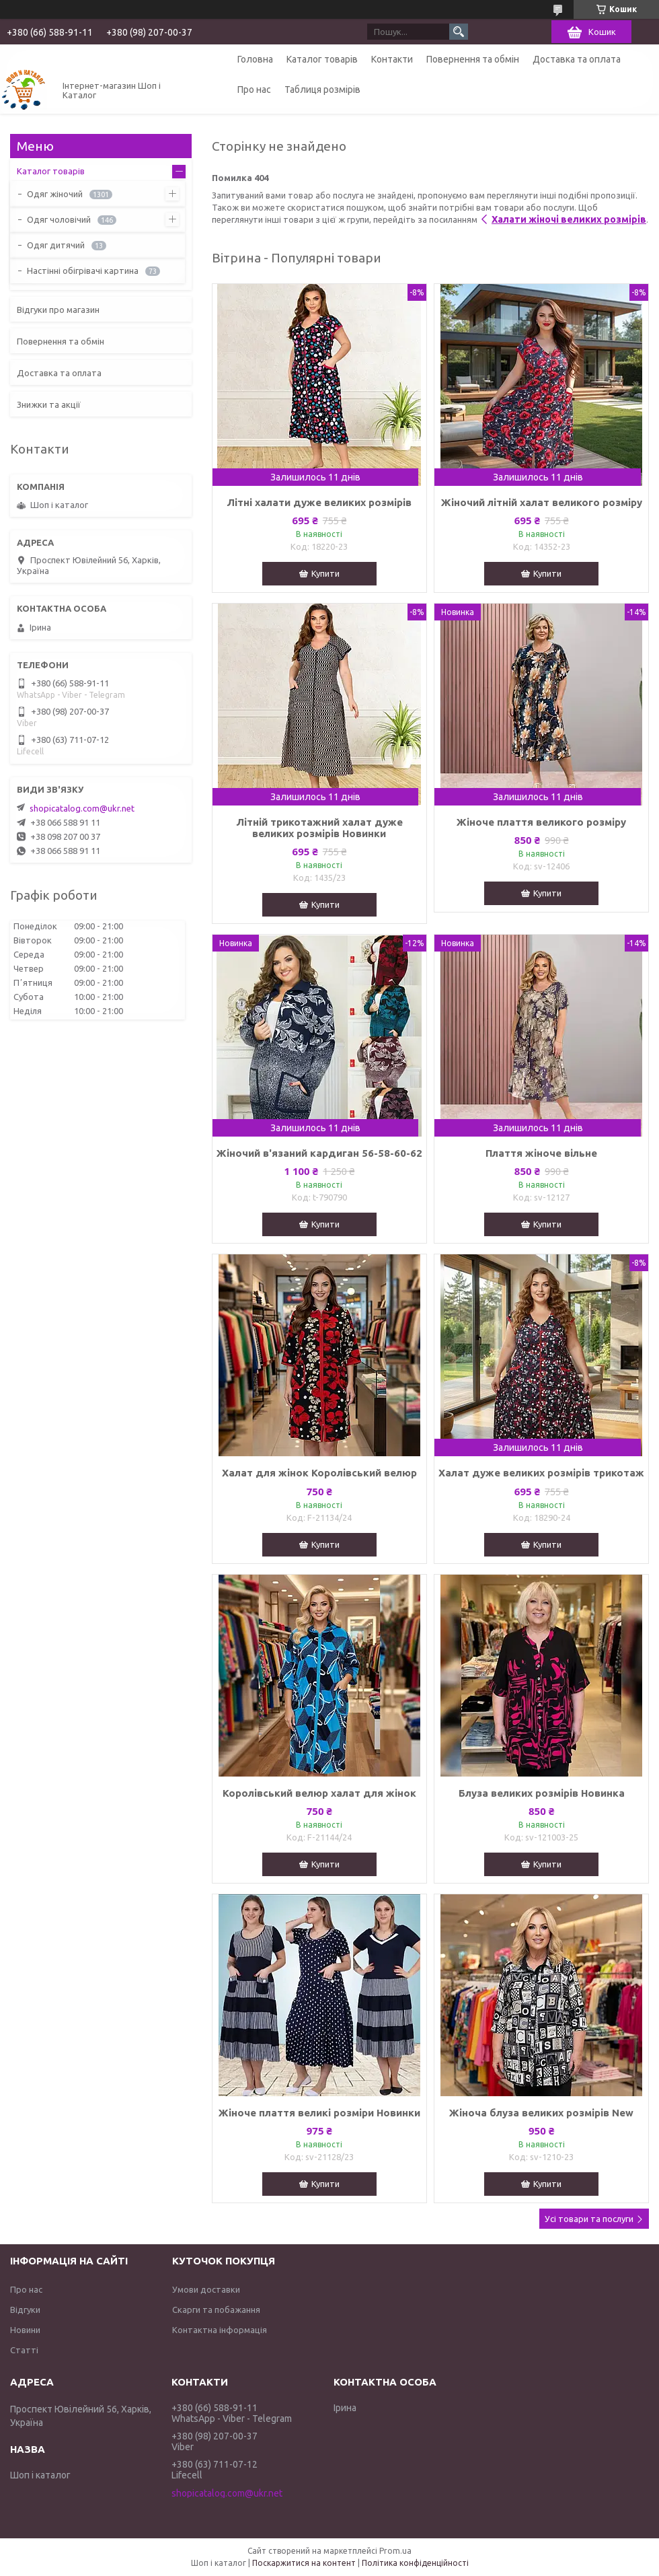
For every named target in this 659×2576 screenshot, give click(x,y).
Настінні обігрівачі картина (83, 270)
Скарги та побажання (216, 2309)
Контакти (392, 59)
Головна (255, 59)
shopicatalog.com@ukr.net (82, 808)
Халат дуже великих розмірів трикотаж (541, 1472)
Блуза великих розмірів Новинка (542, 1793)
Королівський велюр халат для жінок (319, 1793)
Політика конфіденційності (415, 2563)
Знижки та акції (49, 404)
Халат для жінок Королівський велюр (319, 1472)
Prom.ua (395, 2550)
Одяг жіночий (55, 194)
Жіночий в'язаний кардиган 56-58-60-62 (319, 1153)
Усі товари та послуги (589, 2218)
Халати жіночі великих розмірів (569, 219)
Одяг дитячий (56, 245)
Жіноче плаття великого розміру (541, 822)
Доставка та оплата (577, 59)
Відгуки (25, 2309)
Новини (25, 2329)
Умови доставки (206, 2289)
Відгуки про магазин (58, 309)
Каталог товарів (322, 59)
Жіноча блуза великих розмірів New (541, 2112)
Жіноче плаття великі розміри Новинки (319, 2112)
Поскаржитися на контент (304, 2563)
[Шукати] (458, 32)
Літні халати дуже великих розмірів (319, 502)
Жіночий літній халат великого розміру (541, 502)
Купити (325, 573)
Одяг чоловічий (59, 219)
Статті (24, 2350)
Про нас (254, 89)
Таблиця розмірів (322, 89)
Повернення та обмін (472, 59)
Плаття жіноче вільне (541, 1153)
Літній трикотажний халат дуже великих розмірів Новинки (319, 827)
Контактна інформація (219, 2329)
